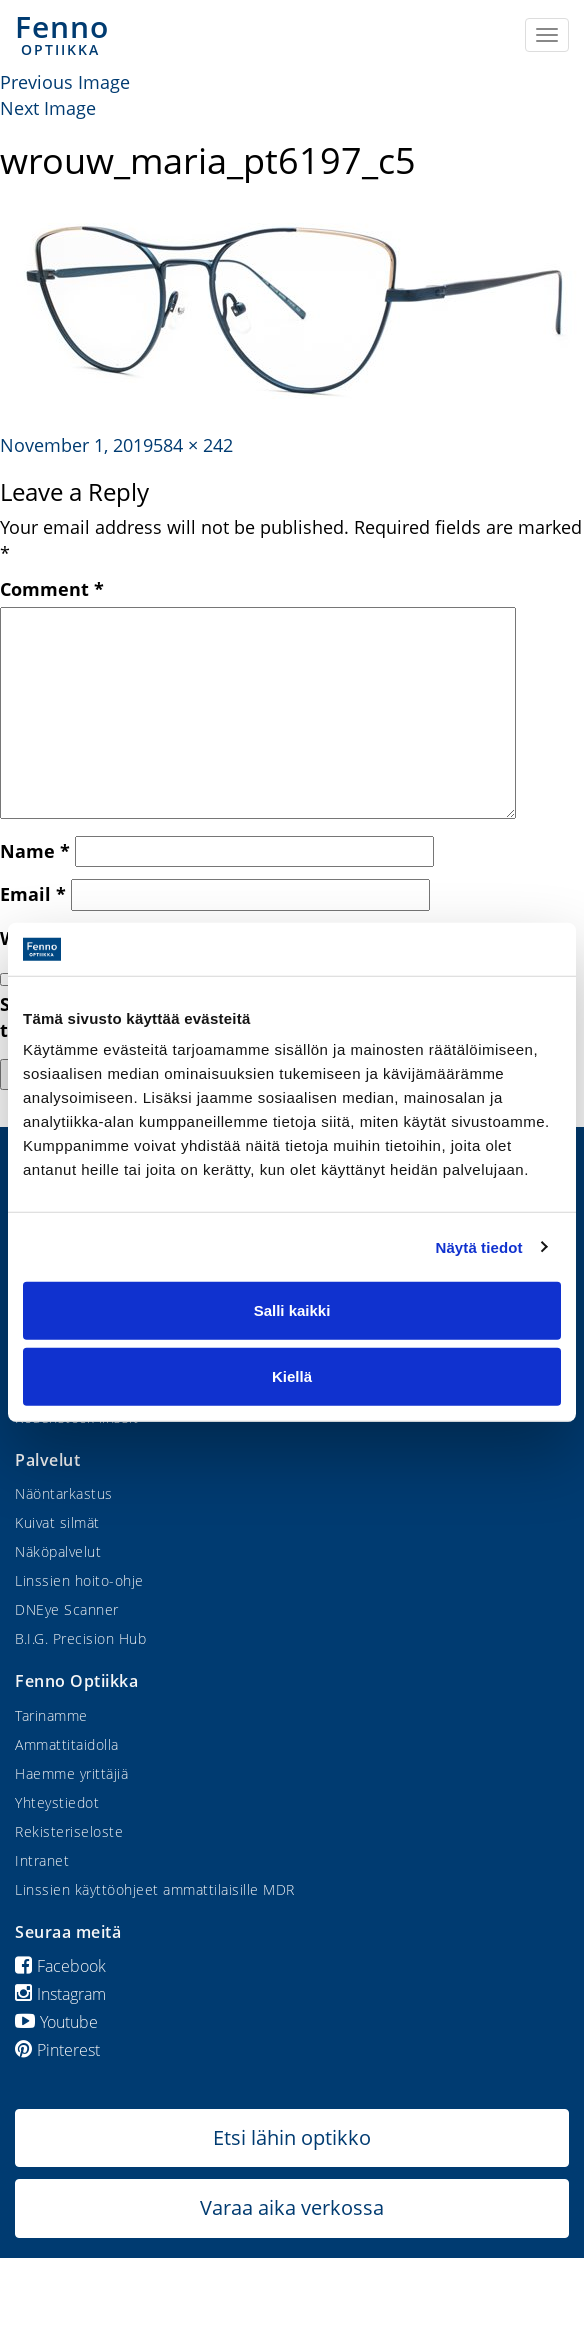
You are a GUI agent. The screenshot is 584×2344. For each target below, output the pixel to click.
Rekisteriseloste (69, 1831)
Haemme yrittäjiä (71, 1773)
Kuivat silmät (57, 1522)
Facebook (60, 1966)
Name (35, 851)
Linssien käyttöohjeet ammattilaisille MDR (155, 1889)
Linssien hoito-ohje (79, 1580)
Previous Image (65, 82)
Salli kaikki (292, 1310)
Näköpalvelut (58, 1551)
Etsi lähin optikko (292, 2137)
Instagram (60, 1994)
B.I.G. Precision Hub (80, 1638)
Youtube (56, 2022)
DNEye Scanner (67, 1609)
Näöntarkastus (64, 1493)
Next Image (48, 108)
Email (33, 894)
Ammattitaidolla (67, 1744)
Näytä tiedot (479, 1246)
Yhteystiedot (57, 1802)
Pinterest (57, 2050)
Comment (52, 589)
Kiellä (292, 1375)
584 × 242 (193, 445)
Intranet (42, 1860)
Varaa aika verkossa (292, 2207)
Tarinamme (51, 1715)
